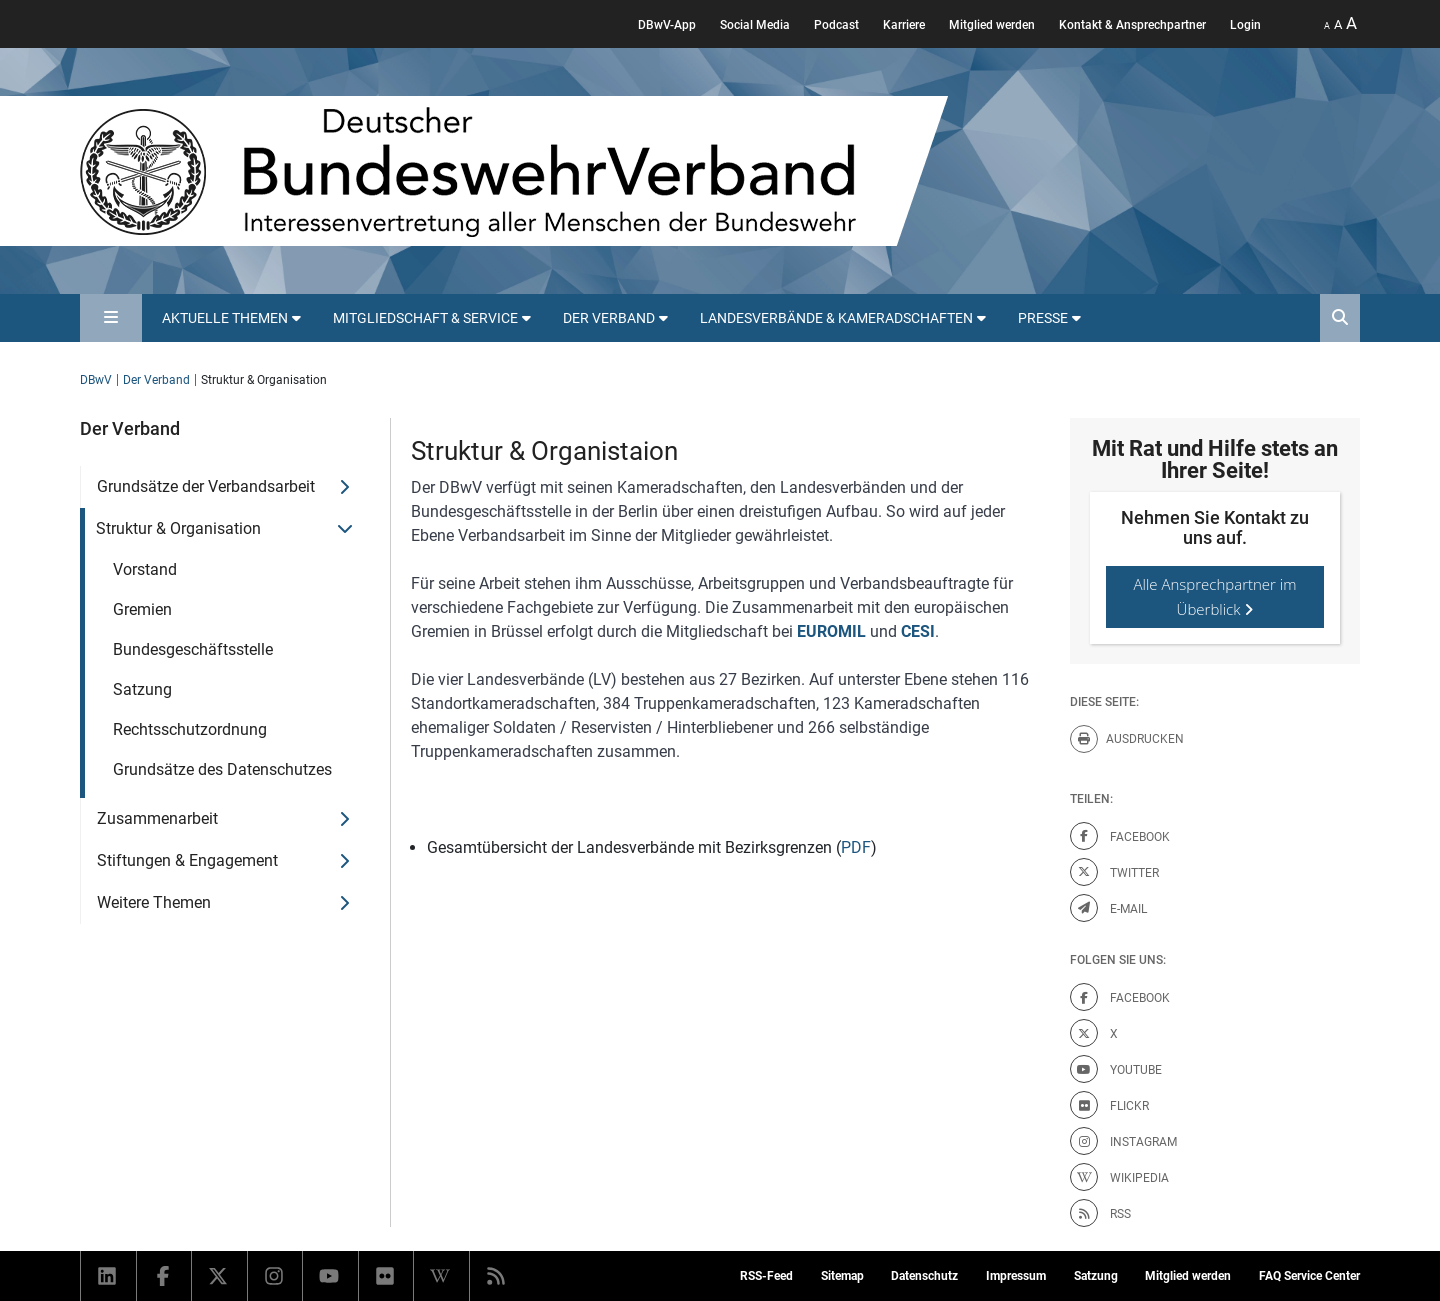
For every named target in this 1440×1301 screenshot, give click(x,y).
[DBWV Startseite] (514, 171)
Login (1245, 25)
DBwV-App (667, 25)
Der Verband (156, 380)
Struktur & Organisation (178, 528)
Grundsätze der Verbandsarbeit (206, 486)
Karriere (904, 25)
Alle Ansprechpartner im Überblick (1215, 596)
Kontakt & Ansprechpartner (1132, 25)
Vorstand (145, 569)
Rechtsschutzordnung (190, 729)
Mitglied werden (992, 25)
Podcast (836, 25)
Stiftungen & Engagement (187, 860)
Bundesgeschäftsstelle (193, 649)
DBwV (96, 380)
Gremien (142, 609)
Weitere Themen (154, 902)
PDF (856, 847)
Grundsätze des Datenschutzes (222, 769)
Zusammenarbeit (157, 818)
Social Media (755, 25)
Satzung (142, 689)
